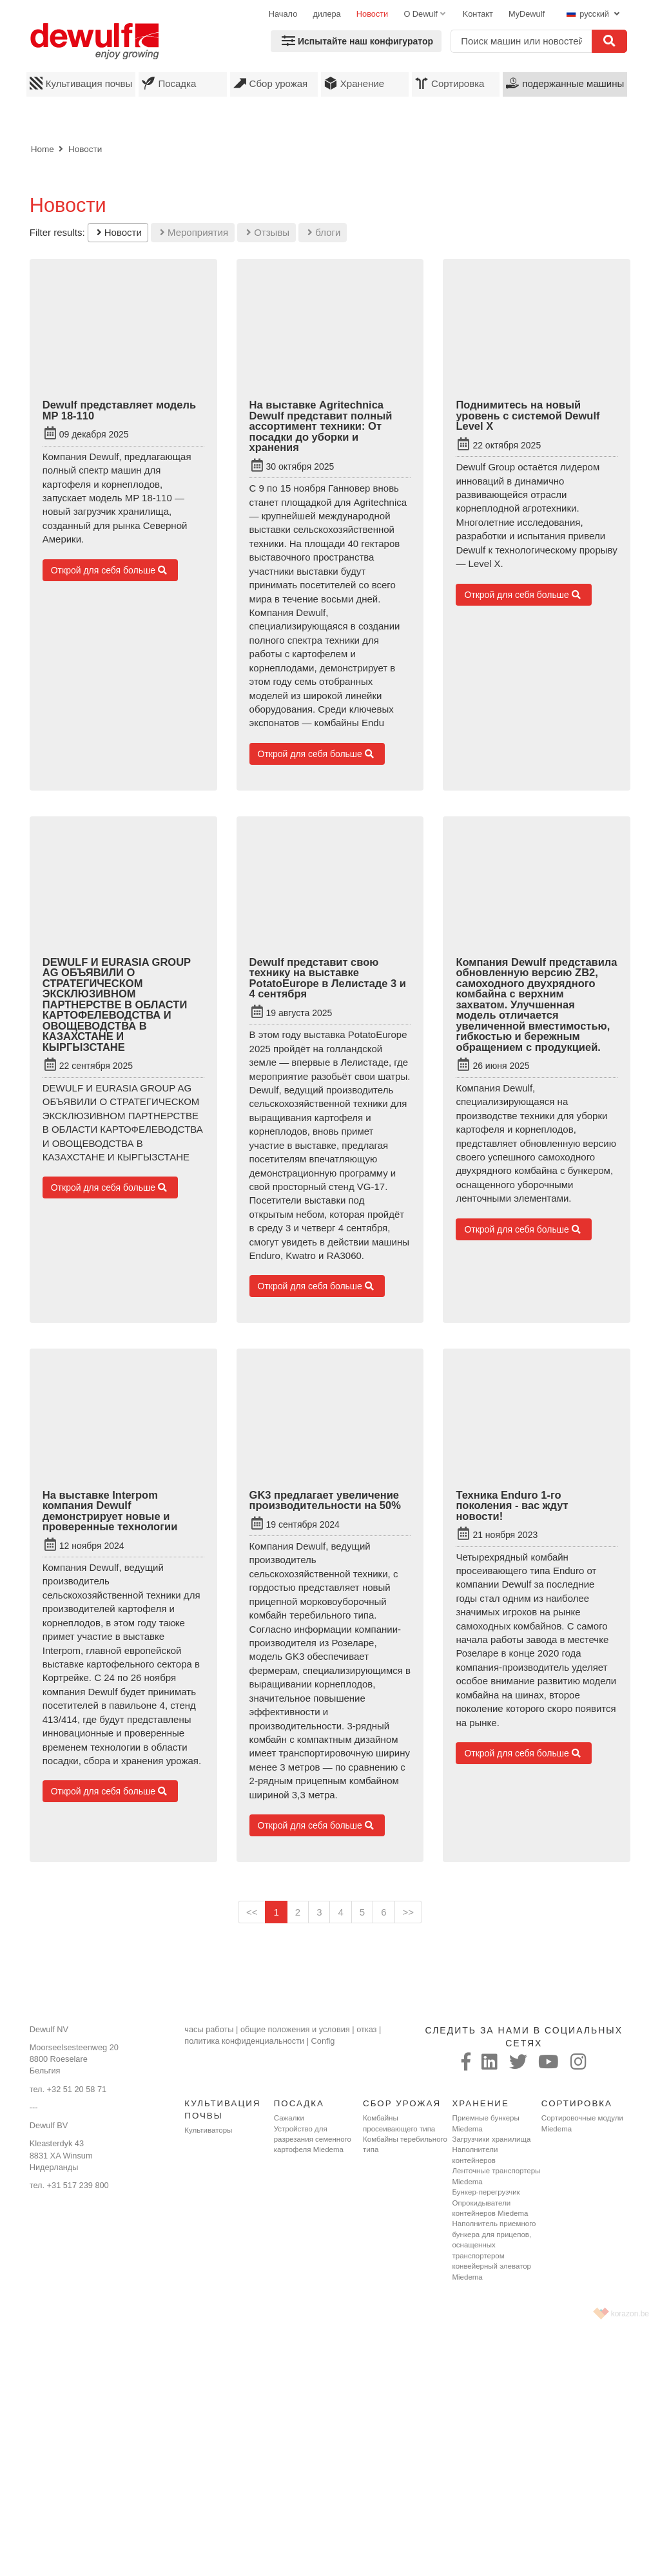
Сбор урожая (270, 83)
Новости (372, 14)
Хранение (354, 83)
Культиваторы (208, 2130)
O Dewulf (420, 14)
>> (408, 1912)
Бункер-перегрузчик (485, 2192)
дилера (326, 14)
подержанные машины (565, 83)
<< (252, 1912)
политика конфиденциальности (244, 2041)
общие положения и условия (295, 2029)
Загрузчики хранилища (491, 2139)
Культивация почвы (81, 83)
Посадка (169, 83)
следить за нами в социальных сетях (524, 2036)
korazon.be (630, 2313)
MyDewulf (527, 14)
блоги (323, 232)
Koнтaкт (478, 14)
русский (589, 14)
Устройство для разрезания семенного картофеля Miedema (312, 2139)
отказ (366, 2029)
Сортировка (449, 83)
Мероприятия (194, 232)
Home (42, 149)
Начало (283, 14)
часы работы (208, 2029)
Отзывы (267, 232)
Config (323, 2041)
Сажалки (289, 2118)
